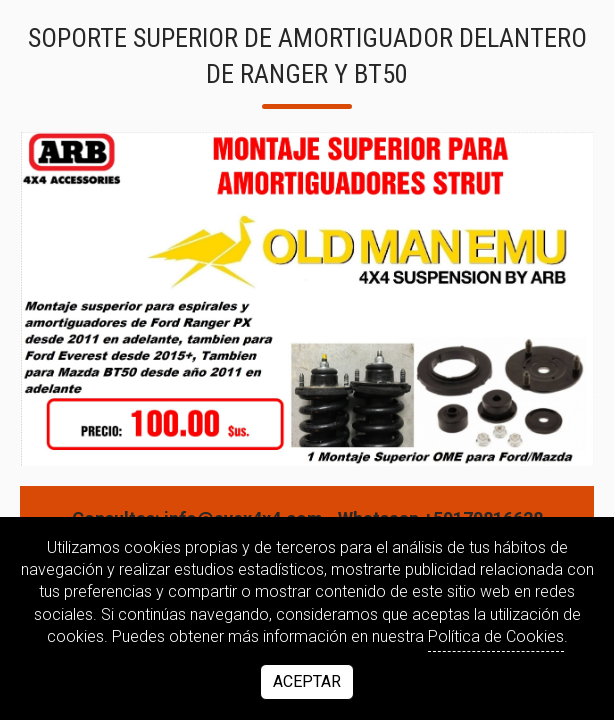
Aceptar (307, 681)
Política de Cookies (496, 636)
